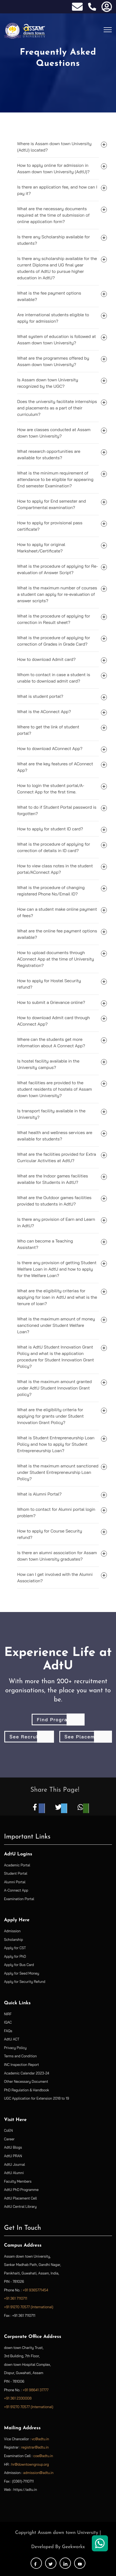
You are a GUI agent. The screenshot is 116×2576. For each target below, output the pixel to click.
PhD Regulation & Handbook (26, 2090)
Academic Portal (17, 1865)
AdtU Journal (14, 2164)
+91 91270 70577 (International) (28, 2307)
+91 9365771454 (35, 2290)
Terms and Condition (20, 2056)
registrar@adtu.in (35, 2447)
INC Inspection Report (21, 2064)
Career (9, 2139)
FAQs (8, 2031)
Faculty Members (17, 2181)
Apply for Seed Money (21, 1973)
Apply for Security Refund (24, 1981)
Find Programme (58, 1719)
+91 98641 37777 (36, 2390)
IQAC (8, 2022)
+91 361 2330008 (18, 2398)
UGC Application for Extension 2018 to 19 (36, 2098)
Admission (12, 1931)
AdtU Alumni (14, 2173)
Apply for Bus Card (19, 1965)
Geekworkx (73, 2547)
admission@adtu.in (38, 2472)
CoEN (8, 2130)
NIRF (8, 2014)
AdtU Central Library (20, 2206)
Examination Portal (19, 1899)
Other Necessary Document (26, 2081)
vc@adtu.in (40, 2439)
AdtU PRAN (13, 2156)
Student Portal (15, 1873)
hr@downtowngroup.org (30, 2464)
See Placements (85, 1736)
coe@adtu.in (43, 2456)
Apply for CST (15, 1948)
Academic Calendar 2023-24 (26, 2073)
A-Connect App (16, 1890)
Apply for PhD (15, 1956)
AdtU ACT (11, 2039)
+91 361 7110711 (15, 2298)
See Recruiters (29, 1736)
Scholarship (13, 1939)
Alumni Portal (15, 1882)
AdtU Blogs (13, 2147)
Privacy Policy (15, 2048)
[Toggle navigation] (108, 29)
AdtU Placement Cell (20, 2198)
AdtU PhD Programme (21, 2189)
